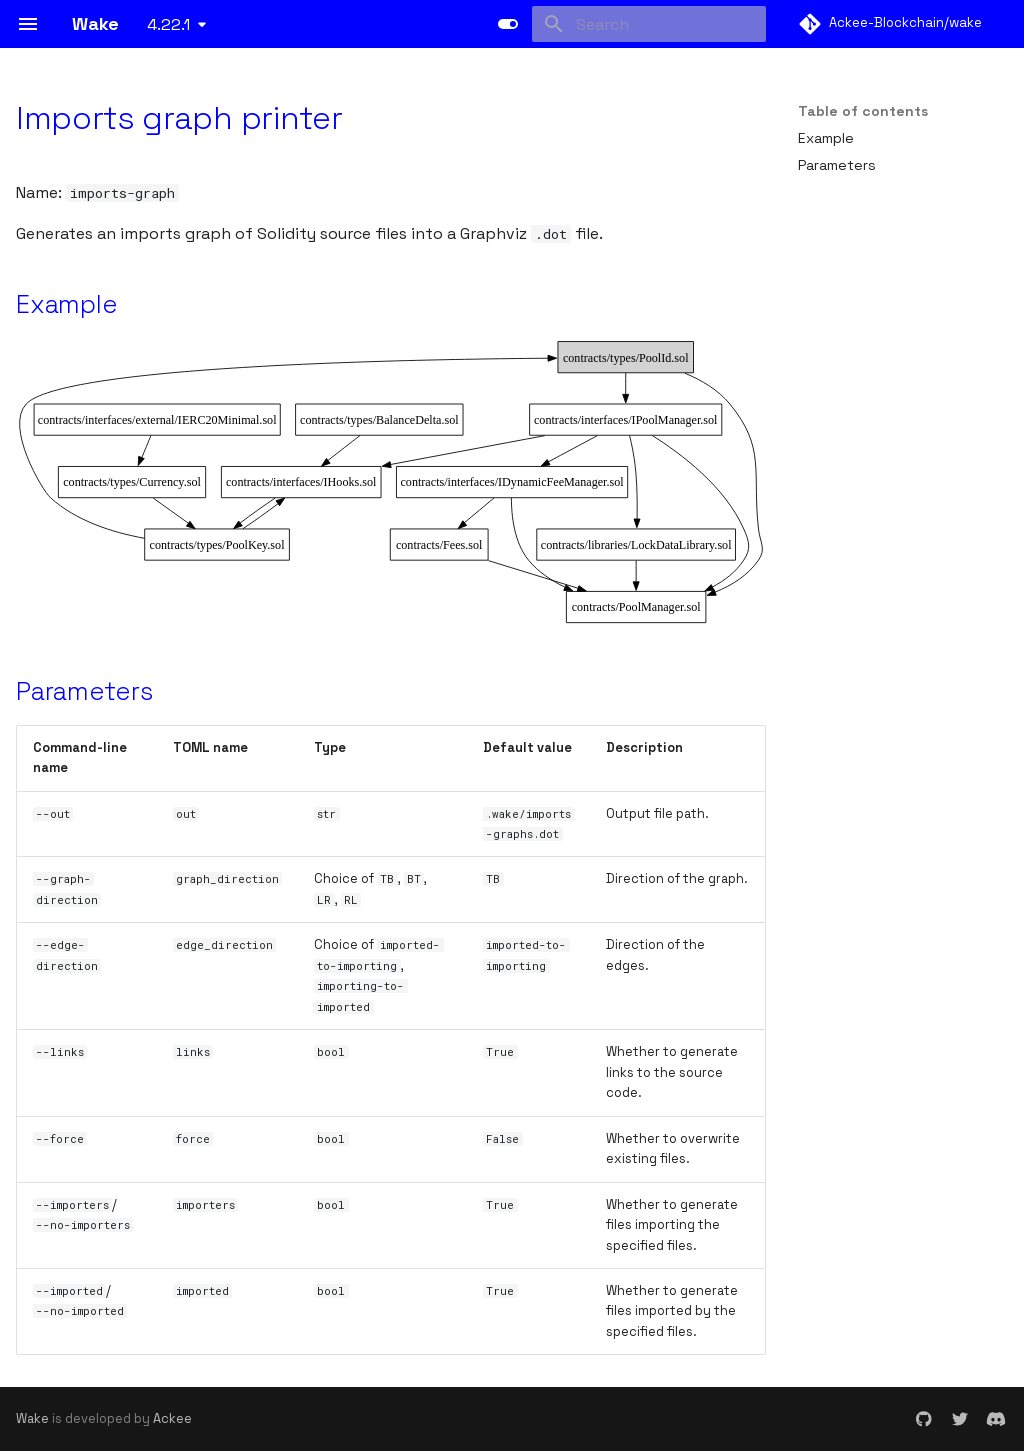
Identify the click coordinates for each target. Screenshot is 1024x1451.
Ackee (172, 1418)
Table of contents (863, 111)
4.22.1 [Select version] (168, 24)
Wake (32, 1418)
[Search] (649, 24)
